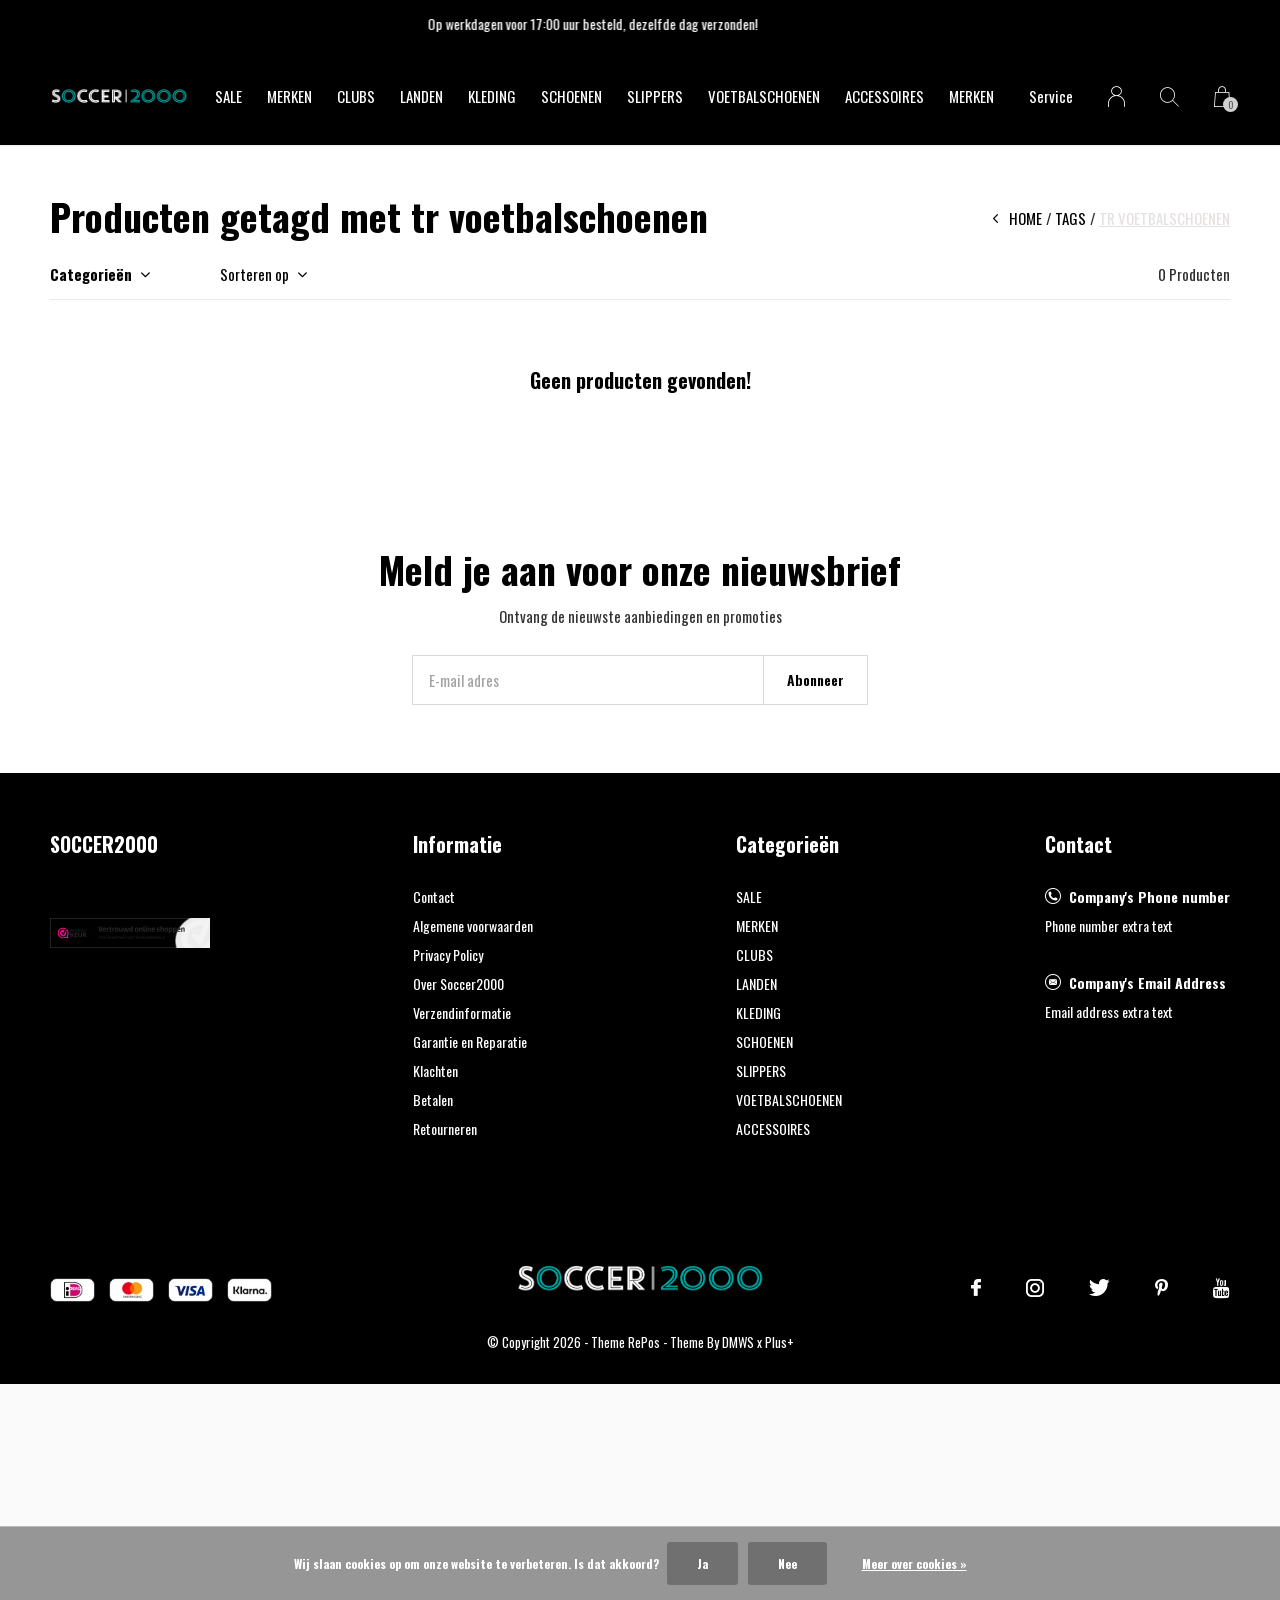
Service (1051, 96)
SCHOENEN (571, 96)
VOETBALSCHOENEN (764, 96)
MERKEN (289, 96)
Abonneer (815, 679)
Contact (434, 896)
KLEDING (492, 96)
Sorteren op (254, 274)
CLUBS (356, 96)
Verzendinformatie (462, 1012)
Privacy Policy (448, 954)
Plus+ (779, 1342)
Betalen (433, 1099)
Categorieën (91, 274)
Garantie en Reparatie (470, 1041)
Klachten (435, 1070)
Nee (787, 1563)
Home (1025, 218)
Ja (702, 1563)
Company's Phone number (1149, 896)
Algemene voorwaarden (473, 925)
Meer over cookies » (914, 1563)
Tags (1070, 218)
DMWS (738, 1342)
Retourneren (445, 1128)
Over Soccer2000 (458, 983)
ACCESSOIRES (884, 96)
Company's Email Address (1147, 982)
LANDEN (421, 96)
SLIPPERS (655, 96)
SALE (228, 96)
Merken (971, 96)
